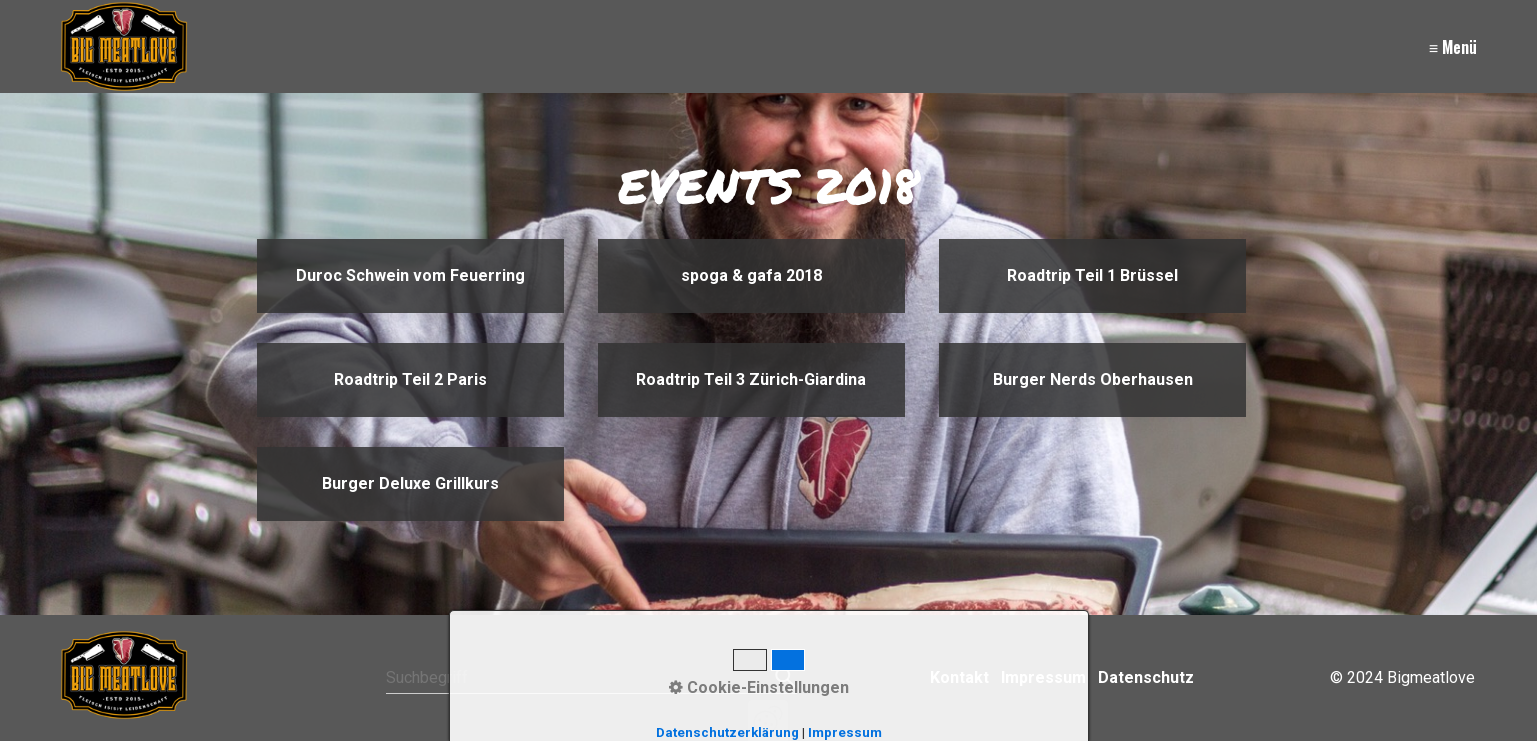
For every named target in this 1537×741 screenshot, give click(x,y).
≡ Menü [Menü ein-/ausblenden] (1453, 47)
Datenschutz (1146, 677)
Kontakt (959, 677)
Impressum (1043, 677)
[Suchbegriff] (591, 678)
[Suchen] (783, 678)
